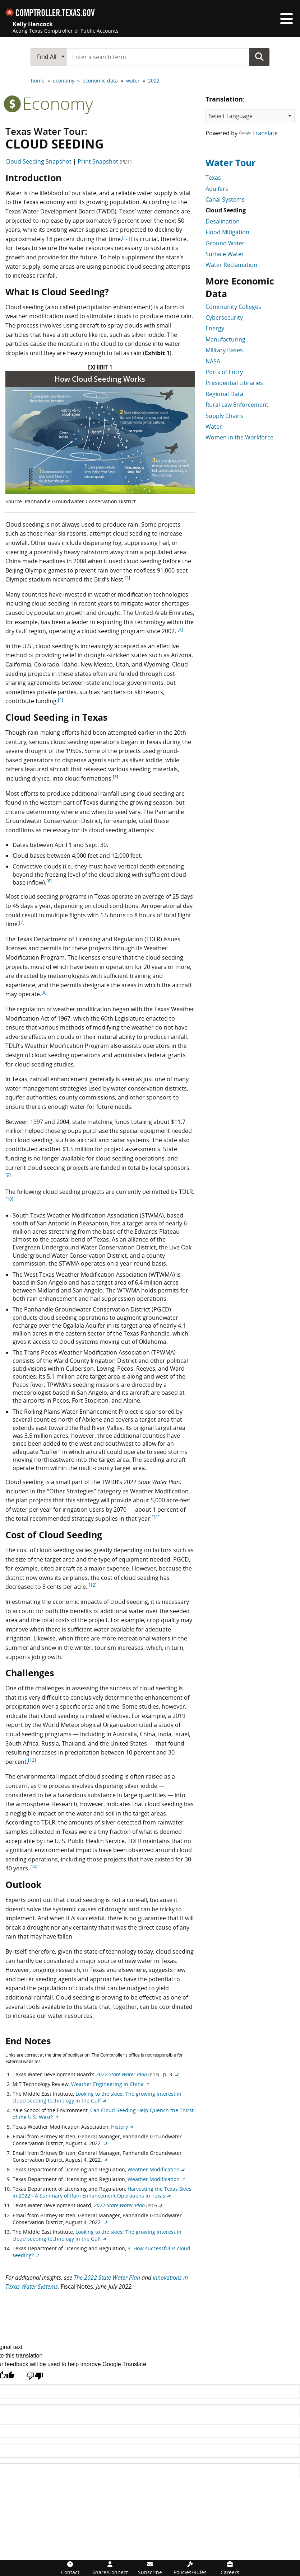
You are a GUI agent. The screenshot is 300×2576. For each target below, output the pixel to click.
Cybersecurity (224, 317)
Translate (258, 133)
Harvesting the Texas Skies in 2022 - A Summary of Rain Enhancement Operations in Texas (102, 2192)
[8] (44, 992)
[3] (180, 629)
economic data (100, 80)
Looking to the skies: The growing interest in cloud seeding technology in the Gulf (97, 2097)
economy (63, 80)
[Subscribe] (150, 2568)
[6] (49, 881)
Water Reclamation (231, 265)
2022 (154, 80)
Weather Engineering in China (107, 2084)
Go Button (259, 56)
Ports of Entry (224, 372)
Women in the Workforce (239, 437)
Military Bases (224, 350)
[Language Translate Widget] (250, 116)
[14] (33, 1867)
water (133, 80)
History (119, 2126)
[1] (125, 237)
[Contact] (70, 2568)
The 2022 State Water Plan (107, 2277)
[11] (156, 1517)
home (38, 80)
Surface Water (225, 254)
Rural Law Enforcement (237, 405)
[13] (32, 1760)
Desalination (223, 221)
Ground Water (225, 243)
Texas (213, 178)
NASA (213, 361)
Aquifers (217, 189)
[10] (9, 1199)
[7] (21, 922)
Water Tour (230, 162)
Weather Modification (154, 2169)
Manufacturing (225, 339)
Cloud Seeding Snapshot (38, 161)
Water (214, 426)
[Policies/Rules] (190, 2568)
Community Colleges (233, 307)
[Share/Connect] (110, 2568)
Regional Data (224, 394)
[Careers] (230, 2568)
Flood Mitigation (227, 232)
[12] (93, 1585)
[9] (8, 1175)
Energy (215, 328)
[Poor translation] (34, 2376)
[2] (127, 578)
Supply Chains (225, 416)
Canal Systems (225, 199)
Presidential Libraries (234, 383)
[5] (115, 777)
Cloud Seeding (226, 210)
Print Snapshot (104, 161)
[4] (60, 699)
